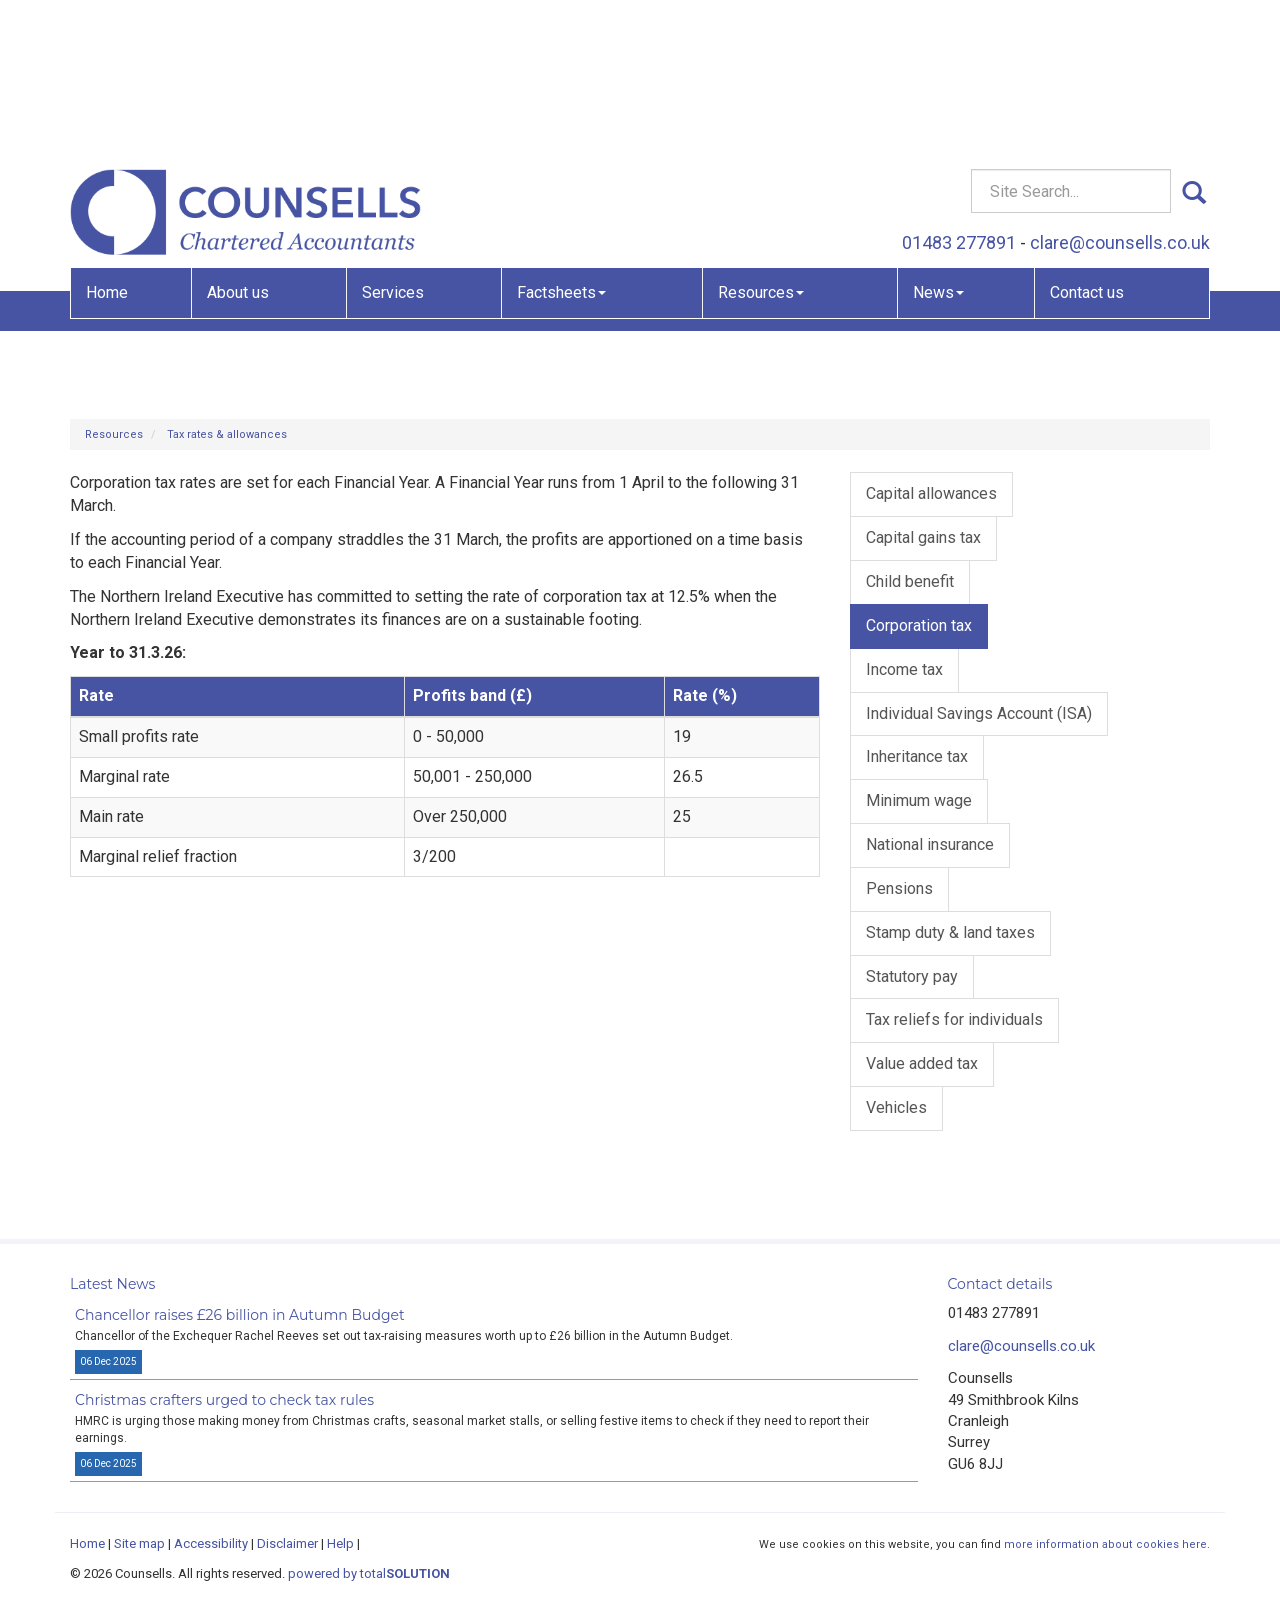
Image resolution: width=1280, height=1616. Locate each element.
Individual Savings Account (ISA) (979, 713)
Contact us (1087, 145)
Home (107, 145)
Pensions (899, 888)
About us (238, 145)
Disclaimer (287, 1543)
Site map (139, 1543)
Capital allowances (931, 493)
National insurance (930, 844)
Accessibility (211, 1543)
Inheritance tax (917, 756)
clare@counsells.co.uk (1120, 95)
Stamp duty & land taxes (950, 932)
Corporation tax (919, 625)
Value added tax (922, 1063)
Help (340, 1543)
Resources (761, 145)
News (938, 145)
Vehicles (896, 1107)
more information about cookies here (1105, 1544)
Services (393, 145)
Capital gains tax (923, 537)
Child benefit (910, 581)
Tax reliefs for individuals (954, 1019)
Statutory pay (912, 976)
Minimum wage (919, 800)
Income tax (904, 669)
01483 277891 (959, 95)
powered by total (369, 1573)
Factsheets (561, 145)
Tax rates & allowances (227, 434)
